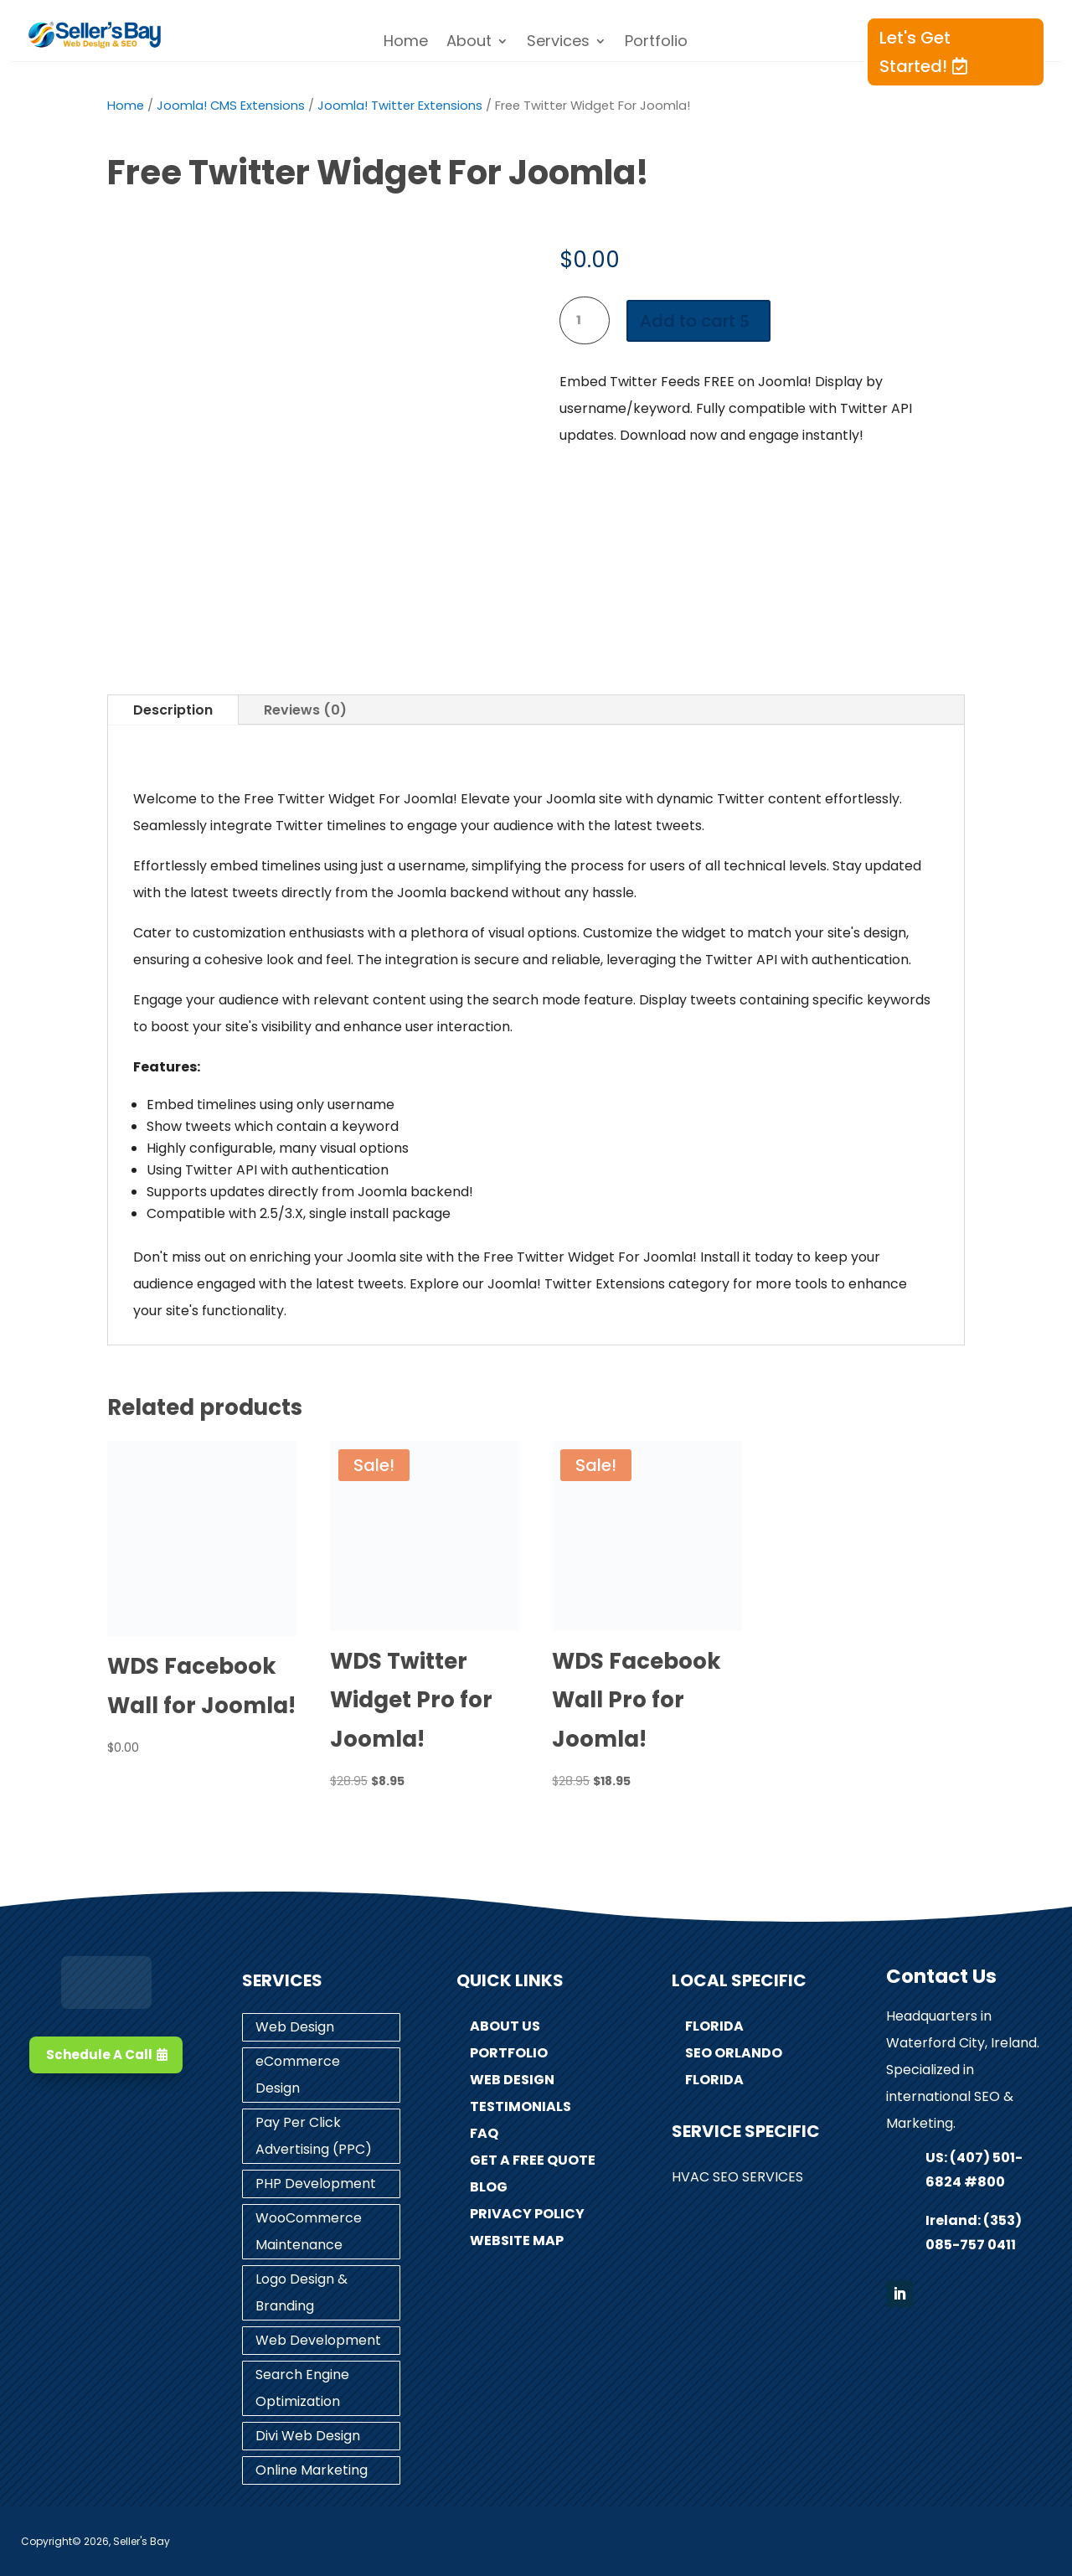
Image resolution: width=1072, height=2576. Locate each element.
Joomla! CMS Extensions (231, 105)
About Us (505, 2026)
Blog (489, 2187)
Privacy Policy (527, 2213)
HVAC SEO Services (737, 2176)
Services (558, 43)
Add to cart (687, 321)
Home (406, 43)
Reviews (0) (305, 710)
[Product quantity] (584, 321)
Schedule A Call (99, 2054)
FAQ (484, 2133)
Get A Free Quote (532, 2160)
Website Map (517, 2240)
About (469, 43)
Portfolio (656, 43)
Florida (714, 2026)
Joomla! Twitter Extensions (399, 105)
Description (173, 710)
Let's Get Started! (915, 52)
